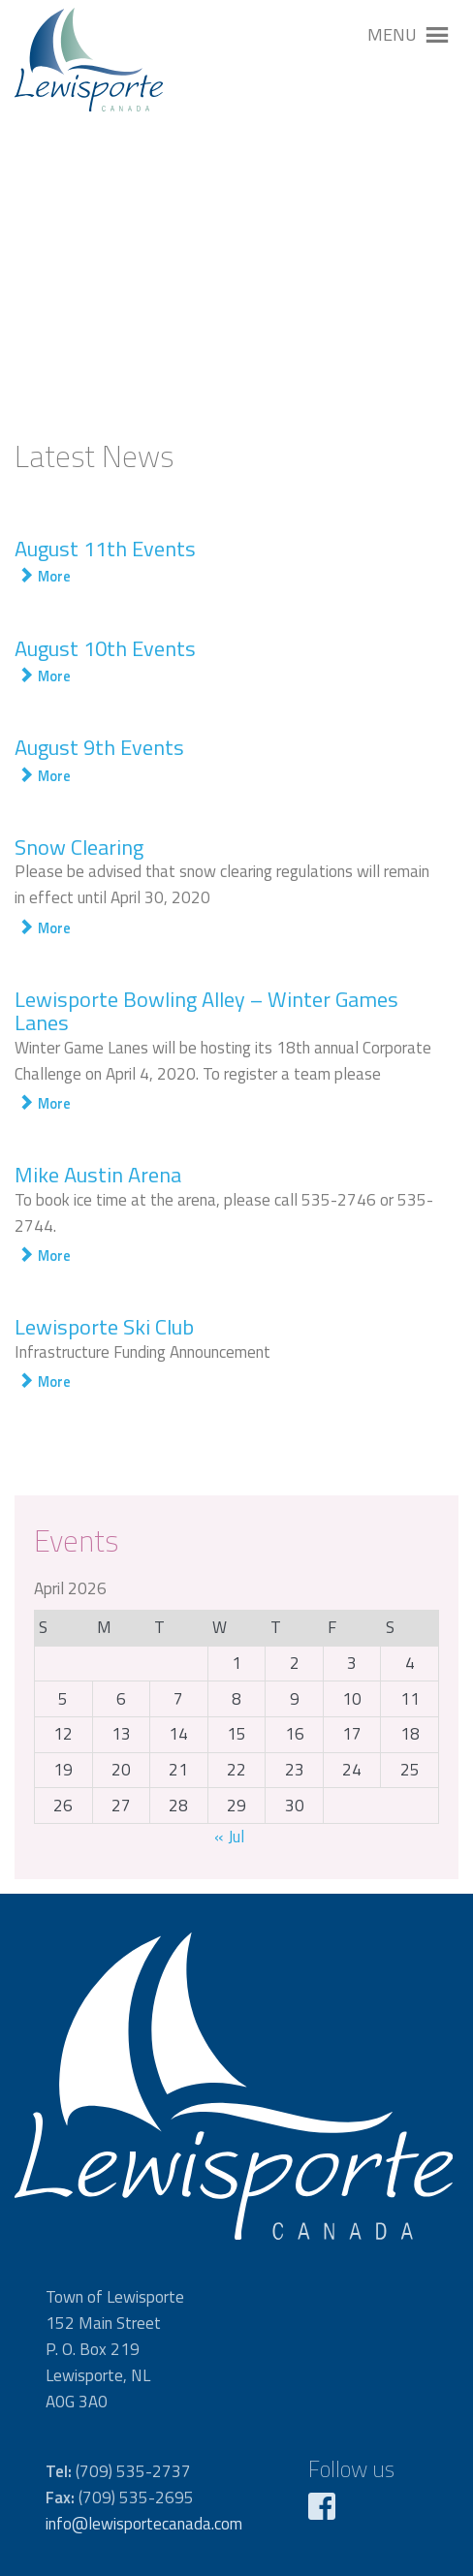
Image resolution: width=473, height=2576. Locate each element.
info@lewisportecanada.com (144, 2523)
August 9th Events (99, 747)
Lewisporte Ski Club (104, 1326)
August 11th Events (105, 548)
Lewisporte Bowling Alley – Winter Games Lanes (206, 1011)
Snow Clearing (79, 847)
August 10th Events (105, 648)
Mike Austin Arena (98, 1174)
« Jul (229, 1836)
